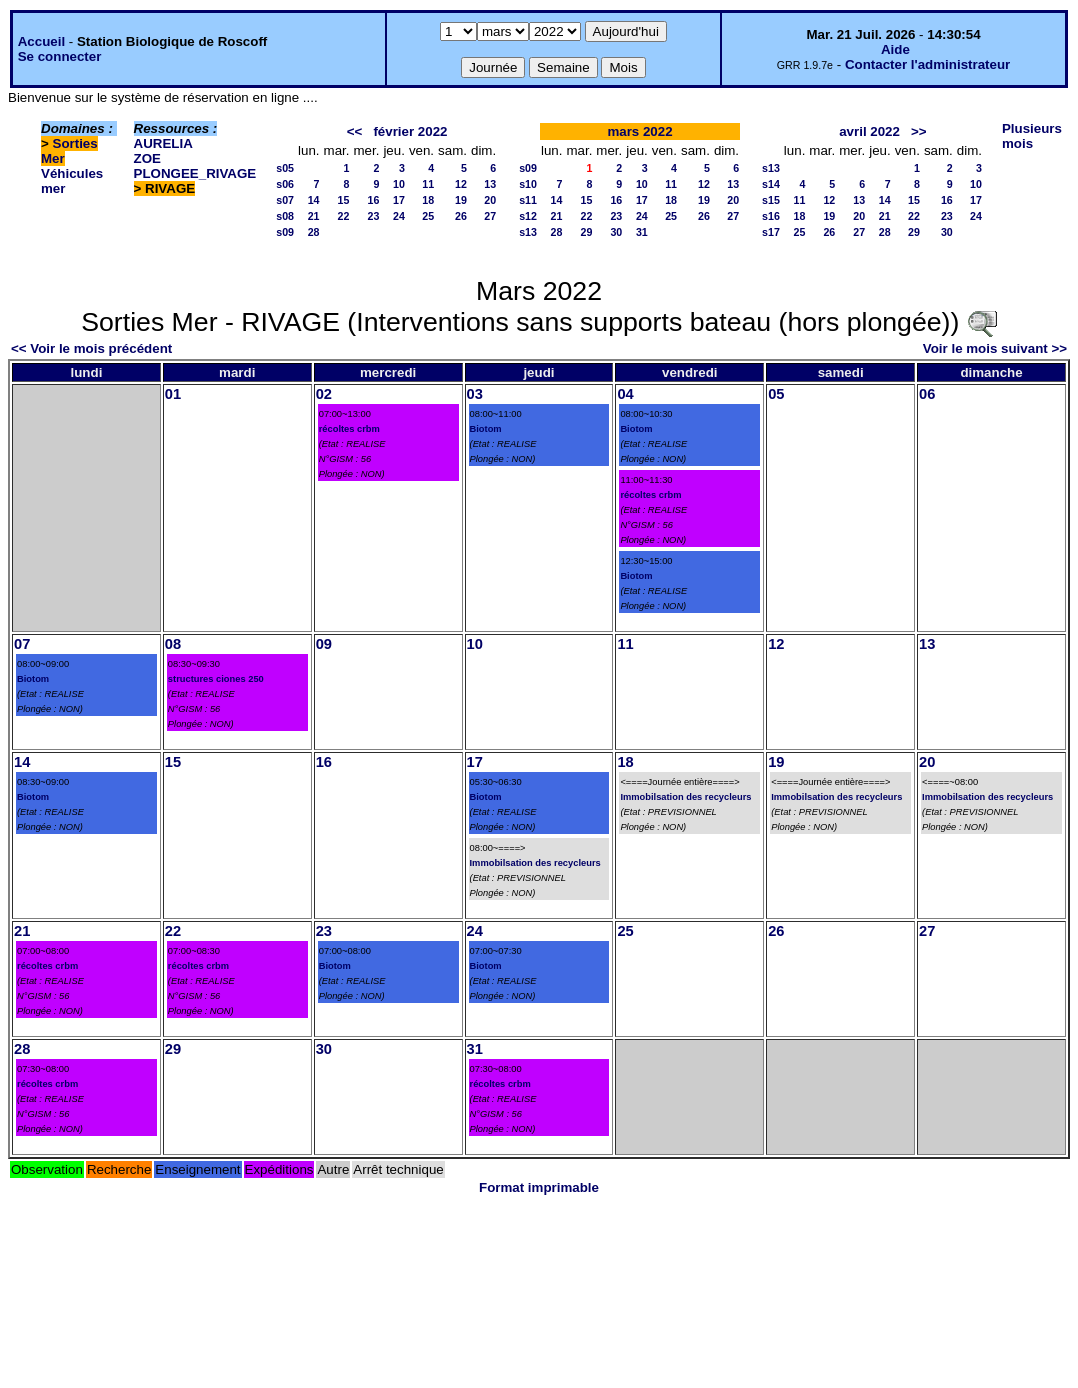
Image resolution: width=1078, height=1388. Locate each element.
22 (344, 216)
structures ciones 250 (216, 679)
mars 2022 (639, 131)
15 (344, 200)
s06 (285, 184)
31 (642, 232)
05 (776, 394)
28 (314, 232)
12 (461, 184)
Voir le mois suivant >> (995, 348)
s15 (771, 200)
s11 (528, 200)
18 (428, 200)
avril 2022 (869, 131)
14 (314, 200)
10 (399, 184)
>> (919, 131)
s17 (771, 232)
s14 (771, 184)
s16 (771, 216)
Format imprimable (539, 1187)
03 (475, 394)
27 (490, 216)
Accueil (41, 41)
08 (173, 644)
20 (490, 200)
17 (399, 200)
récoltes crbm (349, 429)
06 (927, 394)
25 (428, 216)
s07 (285, 200)
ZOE (147, 158)
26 (461, 216)
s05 (285, 168)
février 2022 (410, 131)
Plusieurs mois (1032, 136)
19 (461, 200)
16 (374, 200)
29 (587, 232)
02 (324, 394)
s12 (528, 216)
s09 (285, 232)
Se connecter (60, 56)
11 (428, 184)
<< (355, 131)
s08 (285, 216)
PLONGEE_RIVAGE (195, 173)
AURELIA (163, 143)
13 (490, 184)
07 (22, 644)
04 (625, 394)
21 (314, 216)
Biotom (486, 429)
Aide (895, 49)
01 (173, 394)
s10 (528, 184)
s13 (528, 232)
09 (324, 644)
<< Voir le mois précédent (91, 348)
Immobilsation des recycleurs (535, 863)
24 (399, 216)
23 (374, 216)
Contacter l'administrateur (927, 64)
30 (616, 232)
